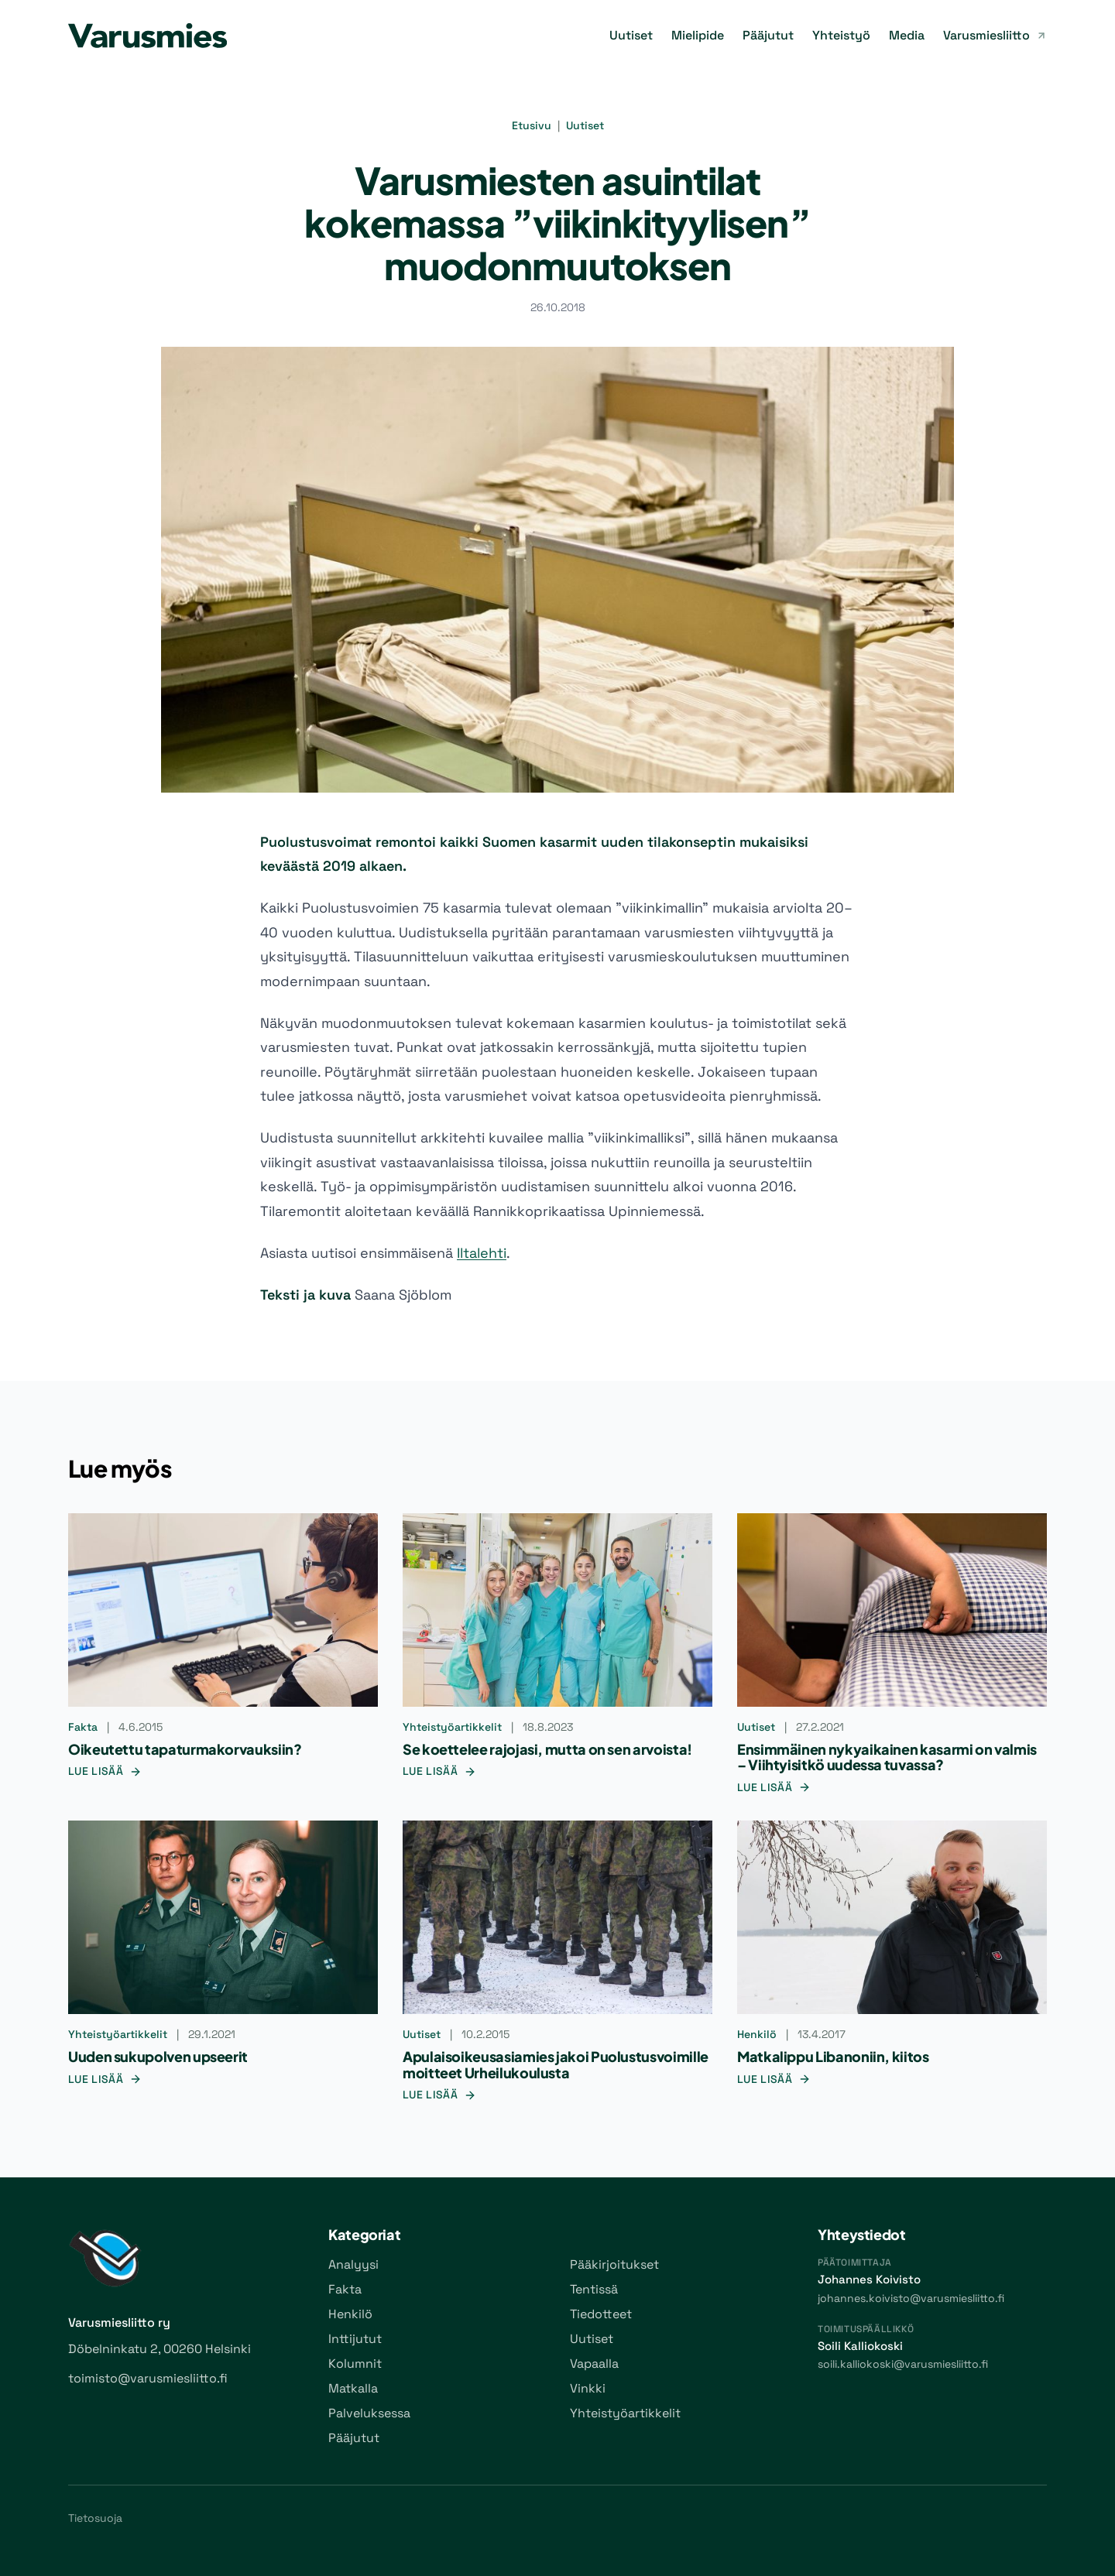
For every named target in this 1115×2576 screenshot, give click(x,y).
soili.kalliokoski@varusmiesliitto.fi (903, 2364)
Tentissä (594, 2289)
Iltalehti (481, 1253)
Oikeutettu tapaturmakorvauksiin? (184, 1749)
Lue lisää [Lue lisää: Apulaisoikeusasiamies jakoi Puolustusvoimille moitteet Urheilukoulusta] (439, 2095)
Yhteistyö (841, 35)
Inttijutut (355, 2339)
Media (907, 35)
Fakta (83, 1727)
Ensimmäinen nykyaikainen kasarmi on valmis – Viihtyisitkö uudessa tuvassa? (887, 1757)
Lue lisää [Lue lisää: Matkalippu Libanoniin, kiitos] (774, 2079)
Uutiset (631, 35)
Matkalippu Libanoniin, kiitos (833, 2056)
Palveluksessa (369, 2413)
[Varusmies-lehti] (147, 35)
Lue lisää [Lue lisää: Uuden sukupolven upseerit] (105, 2079)
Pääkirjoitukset (614, 2264)
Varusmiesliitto (995, 35)
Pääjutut (768, 35)
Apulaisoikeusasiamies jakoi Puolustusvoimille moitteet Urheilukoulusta (555, 2064)
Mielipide (697, 35)
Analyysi (353, 2264)
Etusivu (531, 125)
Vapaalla (594, 2363)
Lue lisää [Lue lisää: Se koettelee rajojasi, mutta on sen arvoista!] (439, 1771)
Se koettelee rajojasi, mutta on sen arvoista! (547, 1749)
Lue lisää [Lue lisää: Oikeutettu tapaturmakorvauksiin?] (105, 1771)
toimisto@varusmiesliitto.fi (148, 2378)
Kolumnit (355, 2363)
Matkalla (353, 2388)
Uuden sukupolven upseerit (158, 2056)
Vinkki (588, 2388)
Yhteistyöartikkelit (452, 1727)
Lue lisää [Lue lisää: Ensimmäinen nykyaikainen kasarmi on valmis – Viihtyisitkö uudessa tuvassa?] (774, 1787)
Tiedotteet (601, 2314)
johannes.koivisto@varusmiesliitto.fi (911, 2298)
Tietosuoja (95, 2518)
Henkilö (757, 2034)
